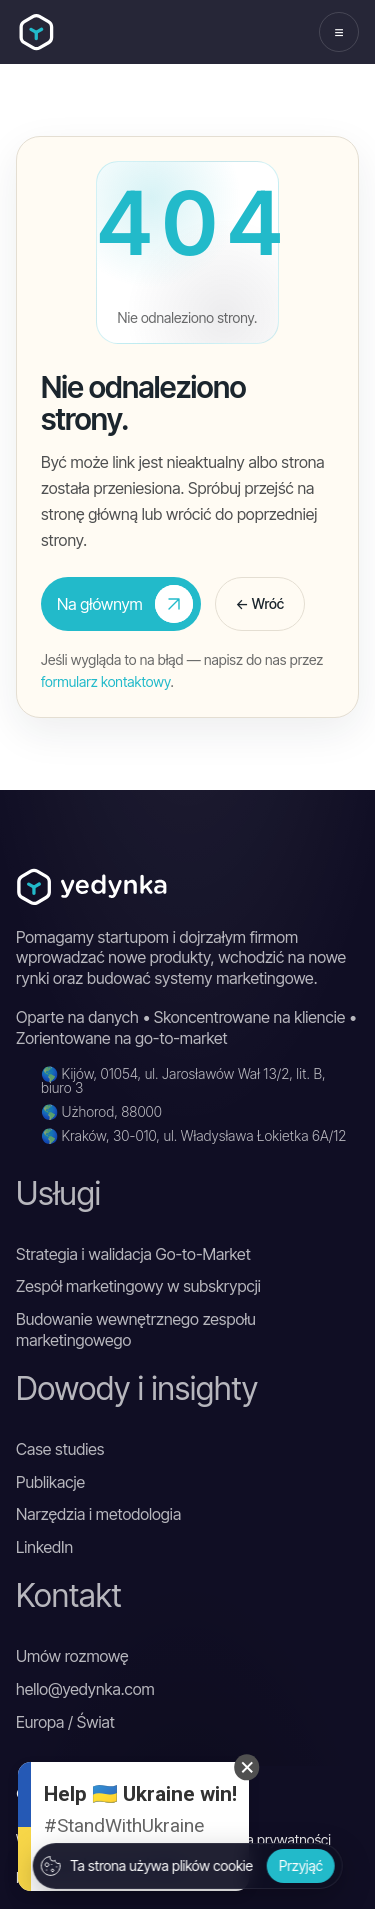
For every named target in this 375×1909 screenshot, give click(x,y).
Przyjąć (301, 1865)
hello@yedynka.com (85, 1689)
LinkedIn (44, 1547)
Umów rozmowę (72, 1656)
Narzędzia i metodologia (98, 1514)
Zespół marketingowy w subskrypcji (138, 1286)
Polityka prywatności (269, 1839)
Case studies (60, 1449)
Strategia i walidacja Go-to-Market (133, 1254)
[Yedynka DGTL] (36, 32)
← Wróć (260, 603)
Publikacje (50, 1482)
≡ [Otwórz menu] (338, 32)
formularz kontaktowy (106, 681)
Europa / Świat (65, 1722)
